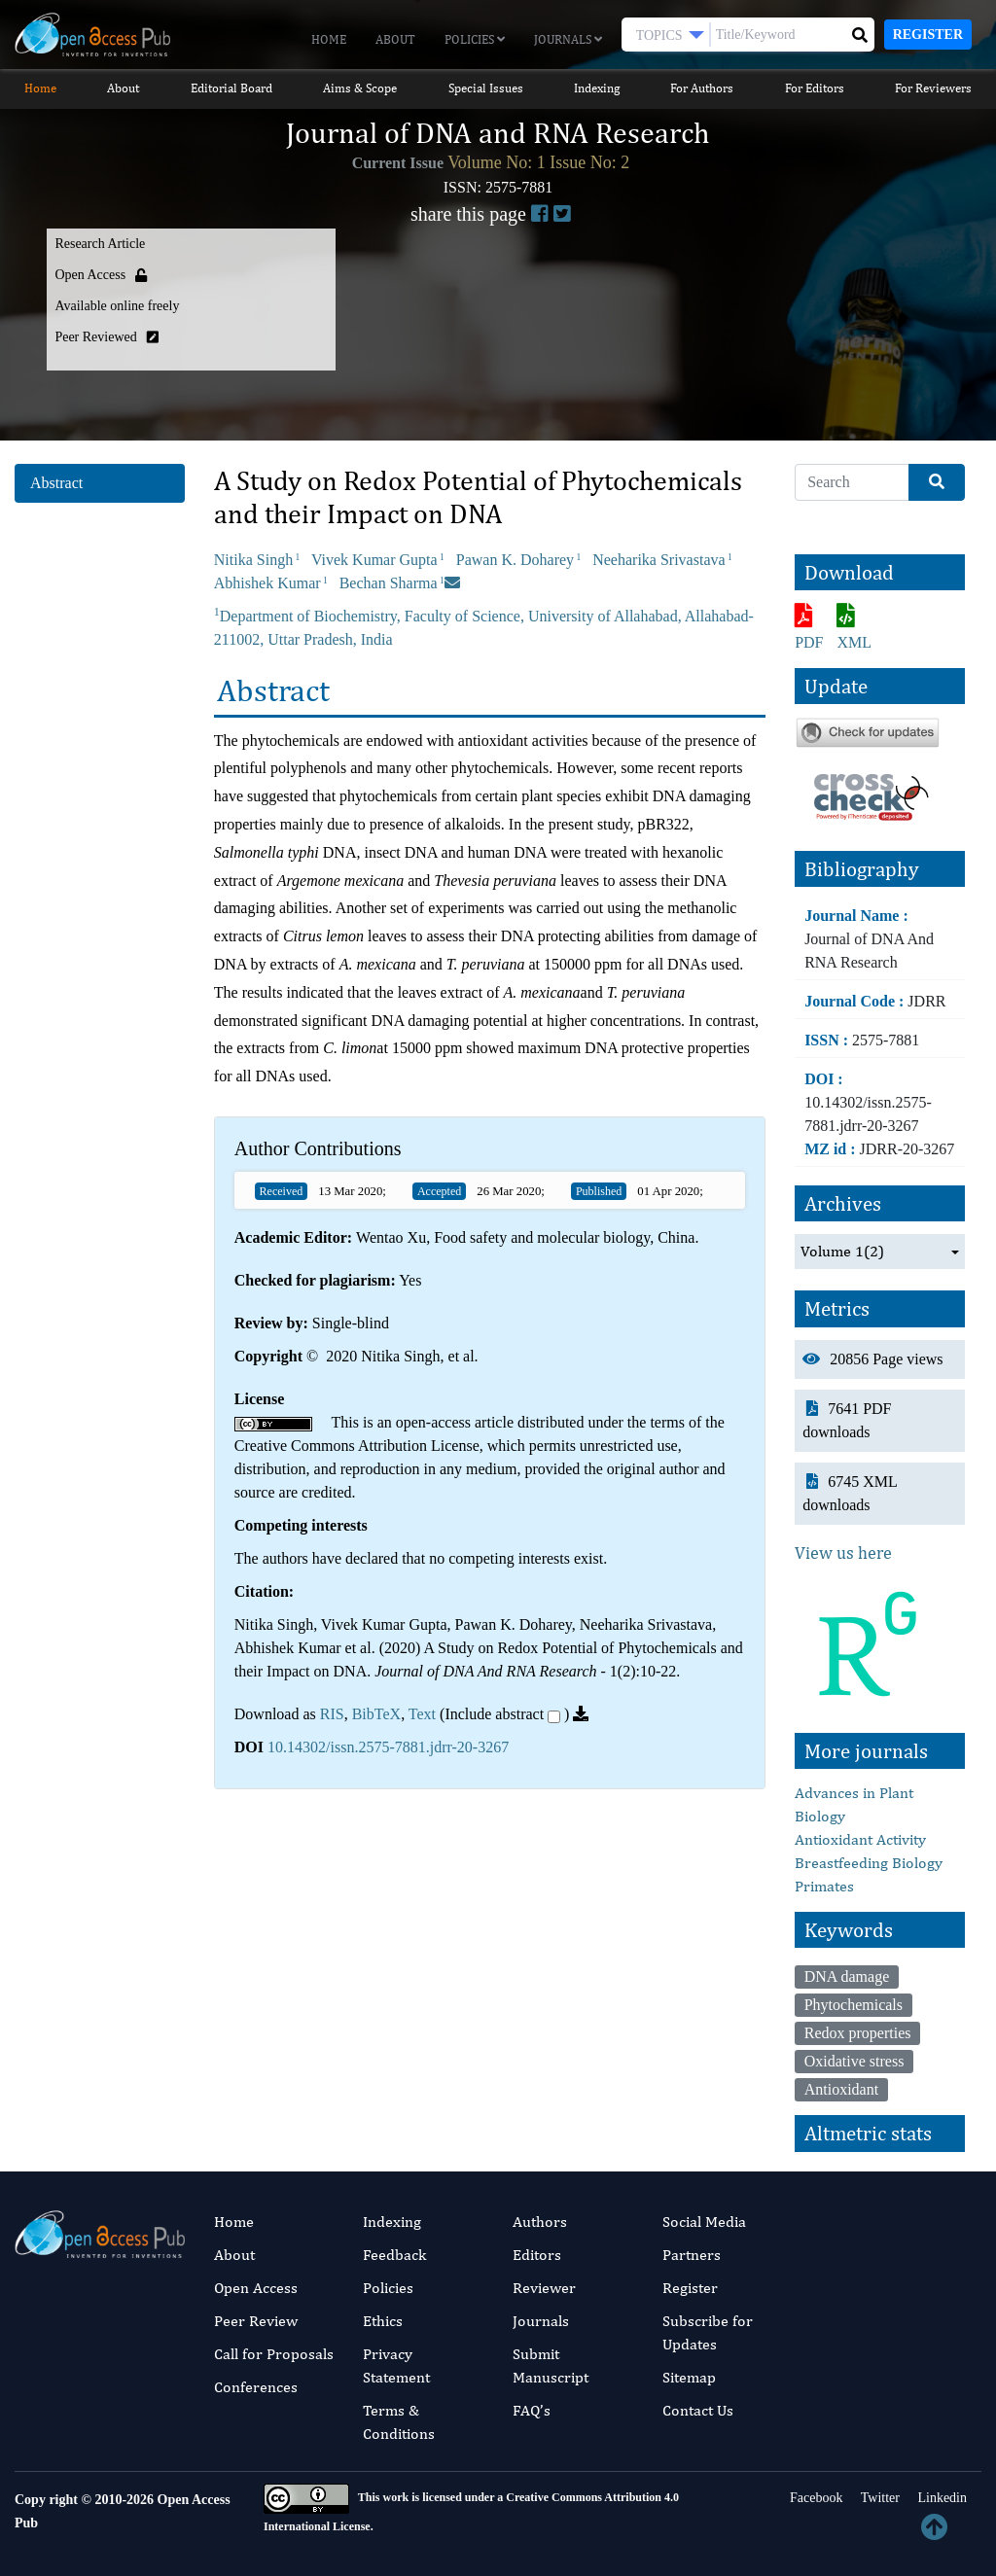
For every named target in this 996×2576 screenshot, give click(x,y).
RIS (332, 1714)
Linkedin (940, 2497)
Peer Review (256, 2320)
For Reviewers (933, 88)
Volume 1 (842, 1251)
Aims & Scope (360, 88)
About (395, 39)
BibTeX (376, 1714)
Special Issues (485, 88)
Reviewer (544, 2287)
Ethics (383, 2320)
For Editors (814, 88)
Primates (824, 1886)
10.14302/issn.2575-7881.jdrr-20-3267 (388, 1747)
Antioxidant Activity (860, 1839)
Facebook (815, 2497)
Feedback (394, 2254)
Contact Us (697, 2410)
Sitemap (689, 2377)
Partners (691, 2254)
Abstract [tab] (56, 483)
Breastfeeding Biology (869, 1862)
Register (928, 34)
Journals (568, 39)
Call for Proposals (274, 2354)
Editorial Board (231, 88)
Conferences (256, 2387)
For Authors (701, 88)
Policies (475, 39)
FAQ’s (532, 2410)
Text (422, 1714)
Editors (537, 2254)
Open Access (256, 2287)
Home (328, 39)
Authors (540, 2221)
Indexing (597, 88)
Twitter (878, 2497)
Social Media (704, 2221)
